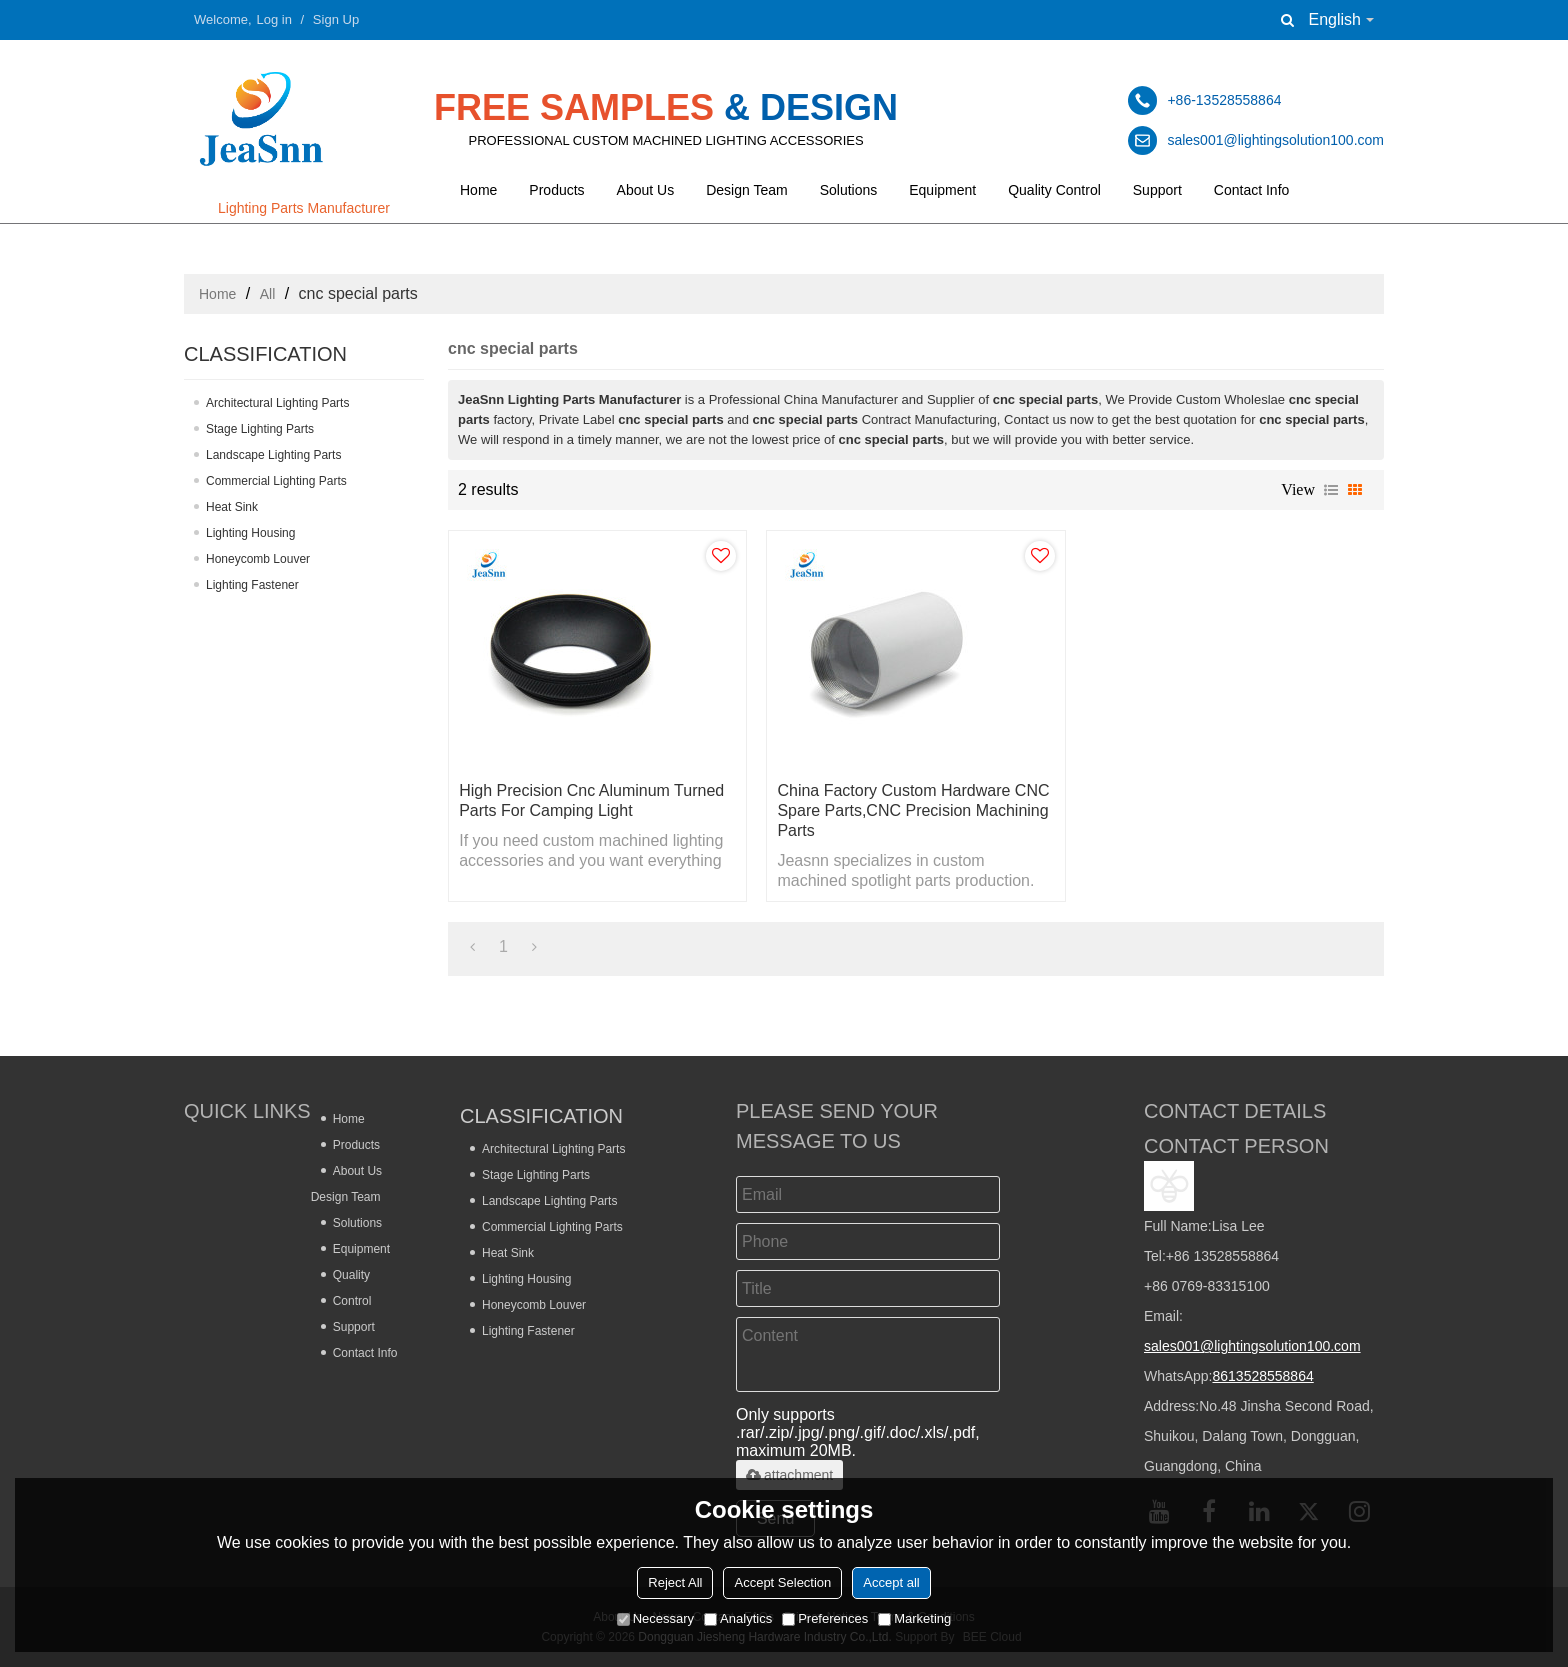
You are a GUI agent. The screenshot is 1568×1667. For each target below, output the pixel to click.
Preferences (825, 1618)
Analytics (738, 1618)
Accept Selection (782, 1582)
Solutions (849, 190)
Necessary (655, 1618)
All (268, 294)
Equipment (942, 190)
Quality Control (1054, 190)
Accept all (891, 1582)
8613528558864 (1262, 1376)
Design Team (746, 190)
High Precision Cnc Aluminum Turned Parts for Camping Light (591, 800)
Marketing (914, 1618)
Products (556, 190)
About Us (646, 190)
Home (478, 190)
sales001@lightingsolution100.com (1252, 1346)
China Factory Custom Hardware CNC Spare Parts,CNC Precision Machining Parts (913, 810)
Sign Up (336, 19)
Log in (274, 19)
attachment (789, 1475)
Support (1157, 190)
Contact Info (1252, 190)
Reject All (675, 1582)
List (1331, 490)
